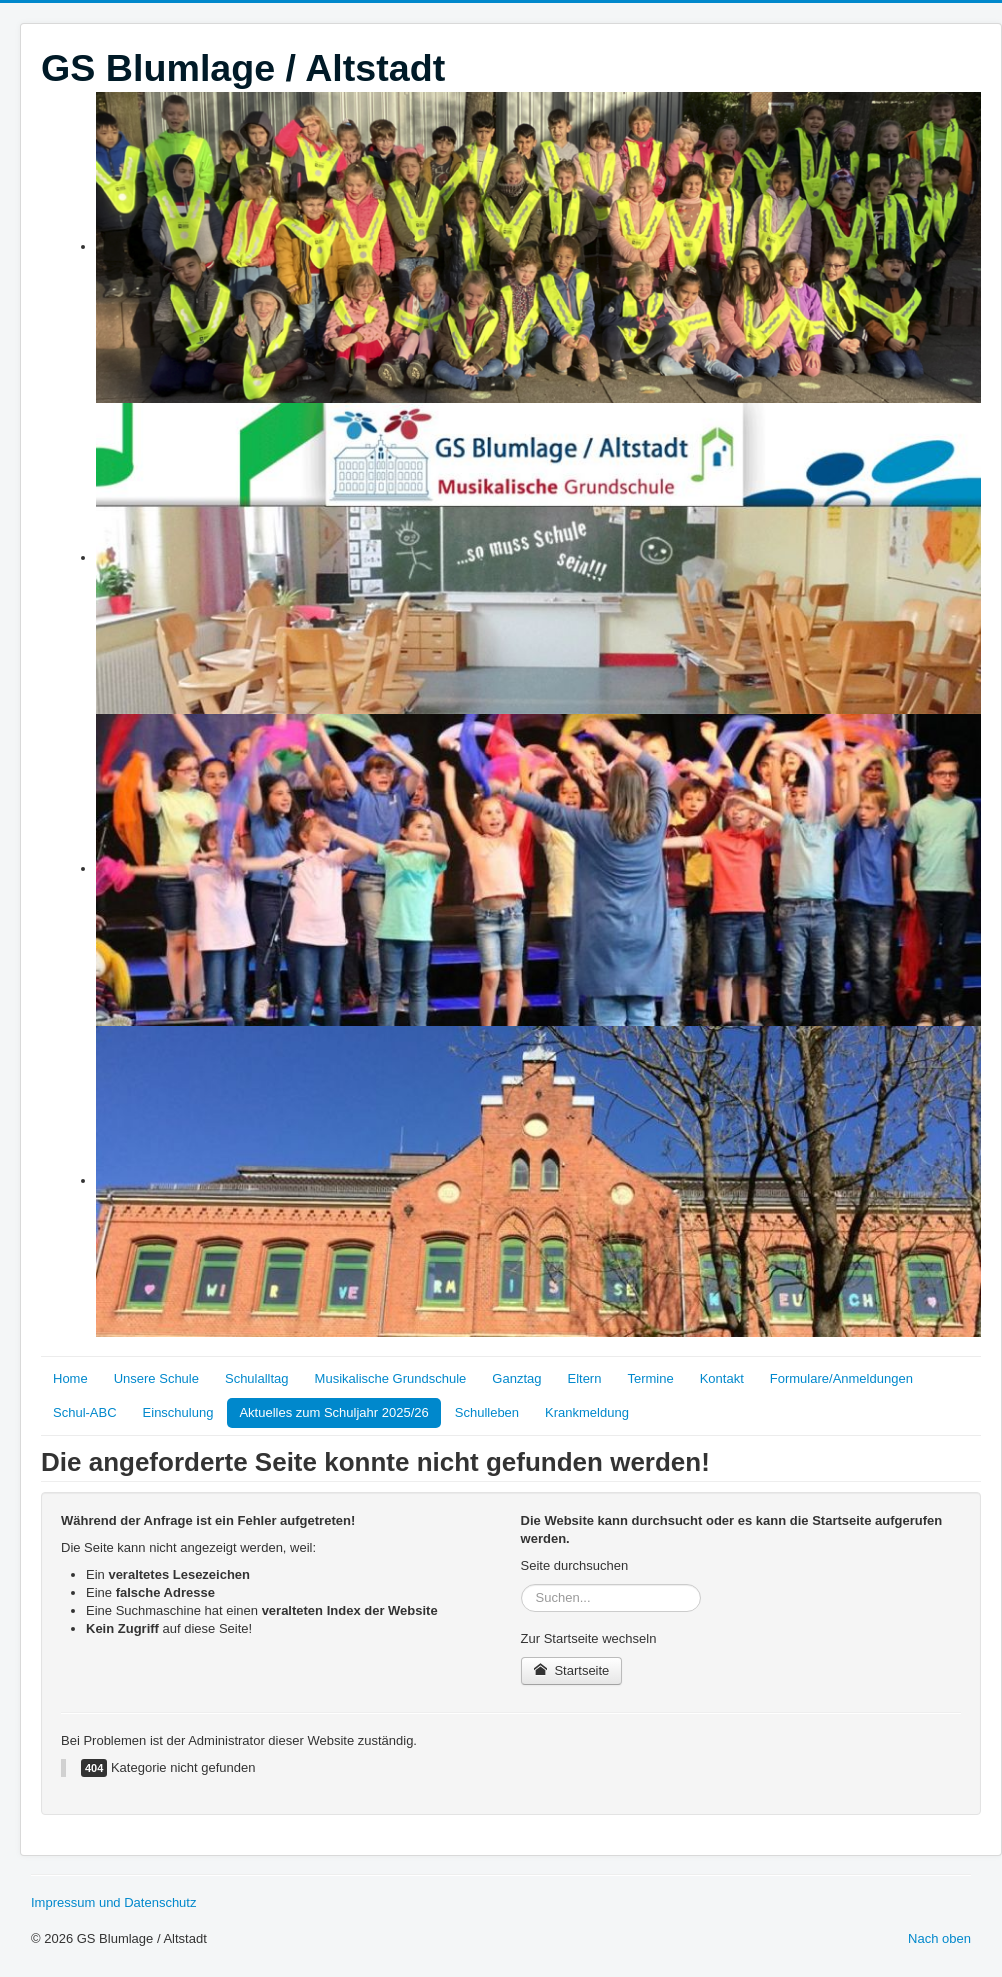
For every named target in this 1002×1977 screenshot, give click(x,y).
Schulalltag (257, 1378)
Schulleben (487, 1412)
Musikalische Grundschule (391, 1378)
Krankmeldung (587, 1412)
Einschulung (178, 1412)
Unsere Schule (156, 1378)
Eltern (584, 1378)
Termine (650, 1378)
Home (70, 1378)
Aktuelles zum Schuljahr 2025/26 (333, 1412)
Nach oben (939, 1938)
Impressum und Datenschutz (113, 1902)
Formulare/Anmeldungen (841, 1378)
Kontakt (722, 1378)
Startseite (572, 1670)
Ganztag (516, 1378)
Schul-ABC (85, 1412)
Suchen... (521, 1584)
